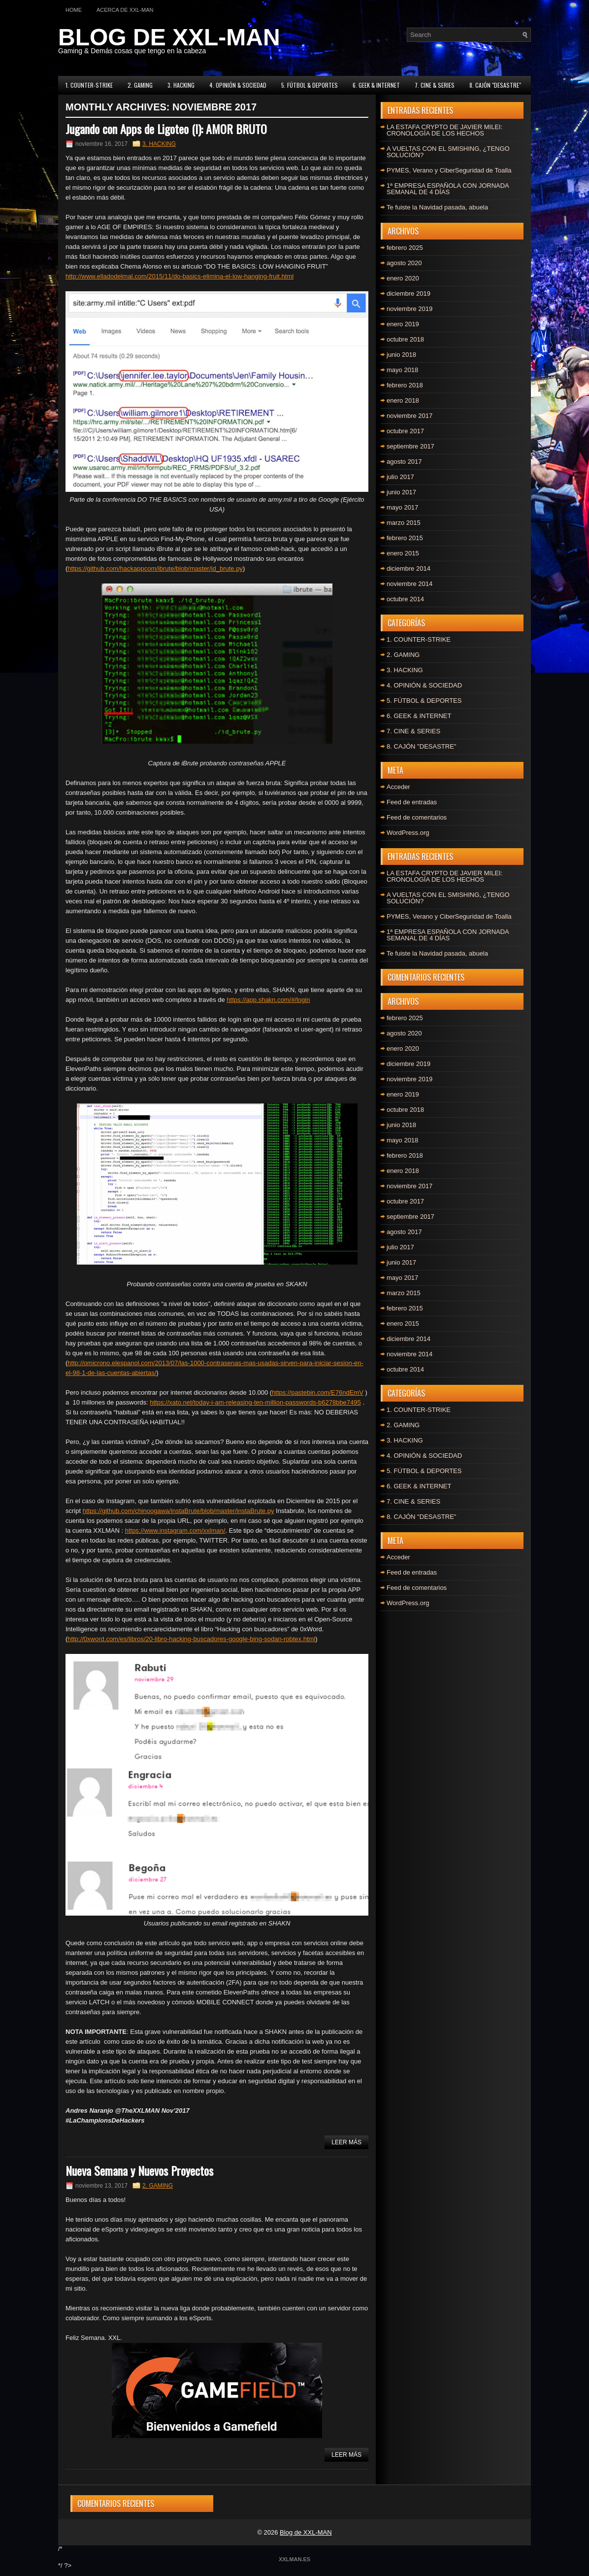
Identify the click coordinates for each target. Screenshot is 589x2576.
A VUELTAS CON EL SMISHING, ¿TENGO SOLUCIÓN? (448, 152)
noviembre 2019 (409, 308)
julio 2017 (400, 477)
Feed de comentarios (417, 817)
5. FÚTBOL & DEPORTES (309, 85)
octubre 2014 (405, 599)
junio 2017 (401, 492)
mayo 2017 (402, 507)
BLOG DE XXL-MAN (169, 37)
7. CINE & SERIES (435, 85)
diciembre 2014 (408, 568)
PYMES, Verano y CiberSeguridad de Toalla (449, 170)
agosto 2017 (404, 461)
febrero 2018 (405, 385)
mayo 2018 (402, 370)
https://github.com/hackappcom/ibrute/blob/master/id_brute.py (155, 568)
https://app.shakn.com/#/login (268, 999)
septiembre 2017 (410, 446)
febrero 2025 (405, 247)
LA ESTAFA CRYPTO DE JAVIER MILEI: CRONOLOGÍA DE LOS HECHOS (444, 130)
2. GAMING (140, 85)
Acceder (398, 786)
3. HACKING (181, 85)
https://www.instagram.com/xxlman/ (175, 1530)
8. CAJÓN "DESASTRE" (495, 85)
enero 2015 (403, 553)
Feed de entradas (412, 802)
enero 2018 (403, 400)
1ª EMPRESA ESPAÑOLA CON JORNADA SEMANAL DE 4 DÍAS (448, 189)
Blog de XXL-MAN (306, 2532)
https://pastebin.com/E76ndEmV (317, 1392)
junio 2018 (401, 354)
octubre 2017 (405, 431)
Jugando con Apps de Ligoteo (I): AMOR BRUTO (166, 128)
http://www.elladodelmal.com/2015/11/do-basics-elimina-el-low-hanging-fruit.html (179, 276)
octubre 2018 (405, 339)
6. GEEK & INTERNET (376, 85)
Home (73, 10)
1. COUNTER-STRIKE (89, 85)
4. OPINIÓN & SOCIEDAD (237, 85)
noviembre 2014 (409, 583)
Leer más (346, 2142)
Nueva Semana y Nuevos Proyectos (139, 2170)
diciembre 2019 (408, 293)
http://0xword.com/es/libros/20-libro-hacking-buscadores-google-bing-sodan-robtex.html (191, 1639)
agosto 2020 (404, 263)
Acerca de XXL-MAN (125, 10)
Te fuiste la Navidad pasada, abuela (437, 207)
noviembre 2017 (409, 415)
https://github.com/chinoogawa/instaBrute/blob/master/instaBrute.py (178, 1510)
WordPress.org (408, 832)
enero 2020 (403, 278)
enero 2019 (403, 324)
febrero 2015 (405, 538)
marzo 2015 (404, 522)
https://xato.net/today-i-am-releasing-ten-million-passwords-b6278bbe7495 (255, 1402)
